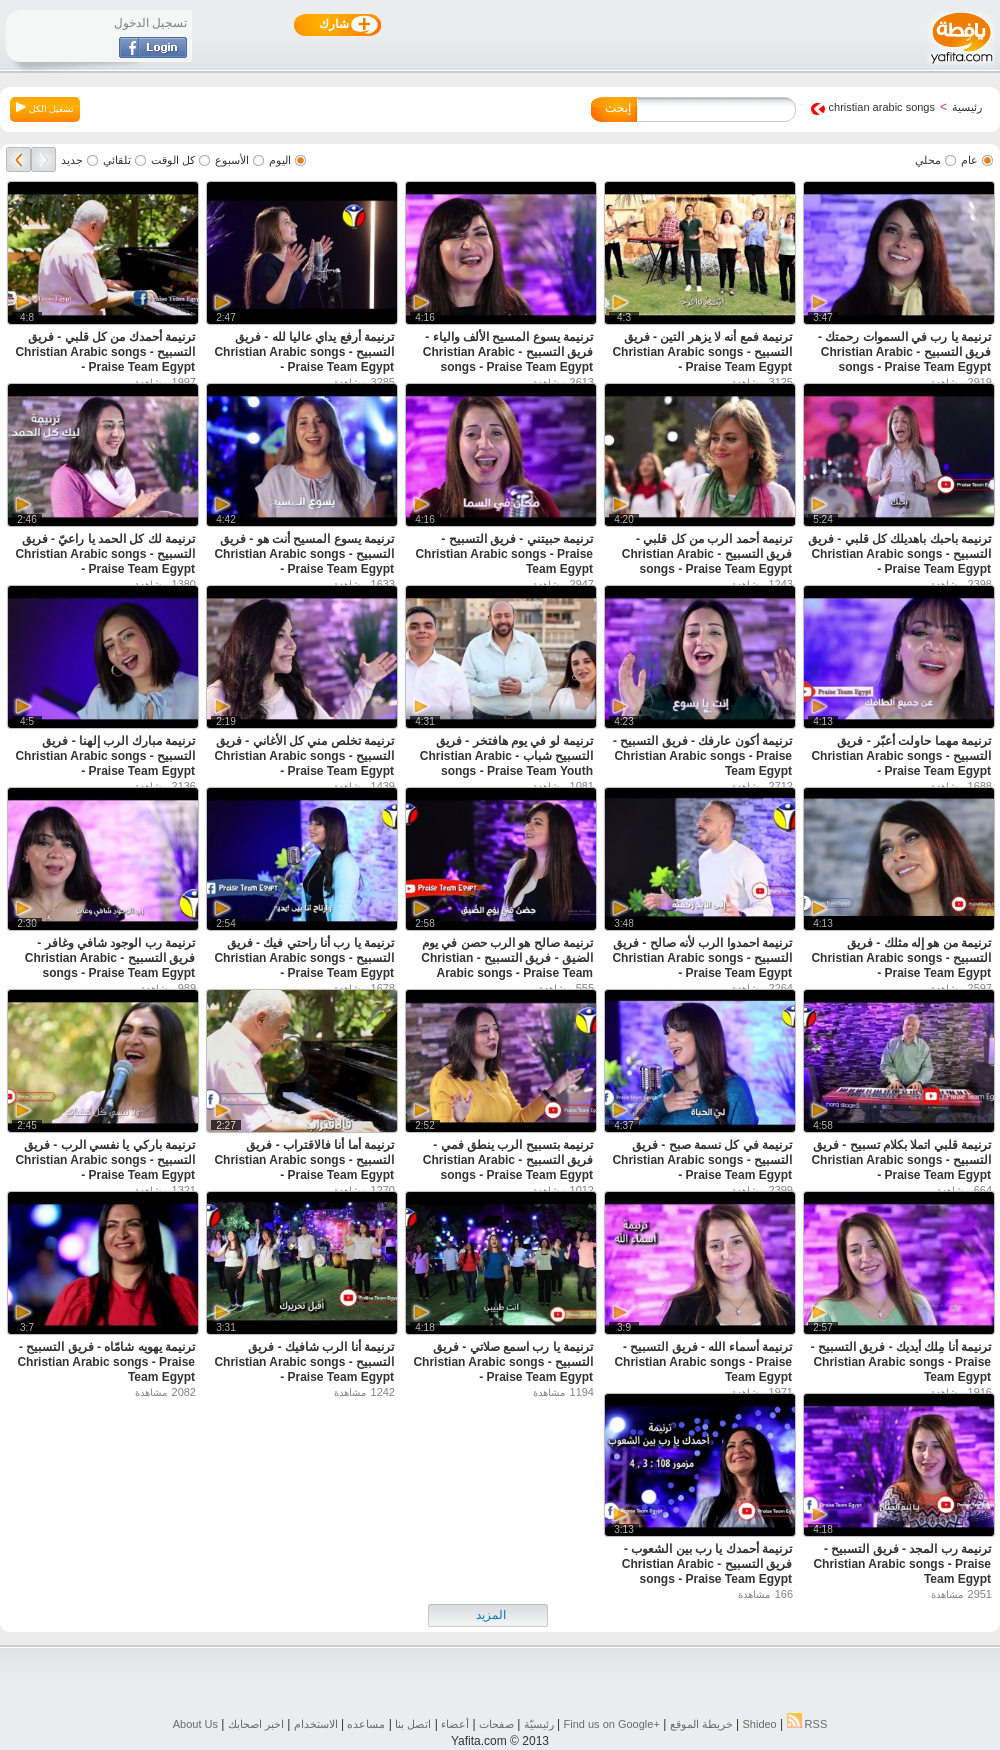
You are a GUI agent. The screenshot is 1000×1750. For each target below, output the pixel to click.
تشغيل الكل (45, 108)
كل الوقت (173, 160)
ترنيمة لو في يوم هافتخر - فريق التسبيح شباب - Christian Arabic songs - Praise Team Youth (506, 756)
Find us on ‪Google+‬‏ (612, 1724)
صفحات (496, 1724)
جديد (72, 160)
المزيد (491, 1615)
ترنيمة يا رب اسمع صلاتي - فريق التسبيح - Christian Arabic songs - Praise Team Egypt (503, 1362)
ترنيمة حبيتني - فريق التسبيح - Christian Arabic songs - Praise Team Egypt (504, 554)
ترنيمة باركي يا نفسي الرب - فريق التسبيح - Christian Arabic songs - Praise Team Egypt (105, 1160)
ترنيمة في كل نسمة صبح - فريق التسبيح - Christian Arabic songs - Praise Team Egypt (702, 1160)
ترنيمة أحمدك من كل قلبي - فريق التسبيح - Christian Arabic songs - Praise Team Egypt (105, 352)
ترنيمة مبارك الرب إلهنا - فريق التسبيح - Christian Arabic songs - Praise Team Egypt (105, 756)
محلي (928, 160)
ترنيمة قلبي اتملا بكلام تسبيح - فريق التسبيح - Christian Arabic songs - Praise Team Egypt (901, 1160)
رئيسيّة (539, 1724)
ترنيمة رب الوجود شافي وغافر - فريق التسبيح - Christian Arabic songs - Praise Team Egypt (110, 958)
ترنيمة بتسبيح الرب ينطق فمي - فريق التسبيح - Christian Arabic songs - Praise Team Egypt (508, 1160)
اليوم (280, 160)
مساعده (366, 1724)
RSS (807, 1724)
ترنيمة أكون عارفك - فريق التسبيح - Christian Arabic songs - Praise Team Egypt (702, 756)
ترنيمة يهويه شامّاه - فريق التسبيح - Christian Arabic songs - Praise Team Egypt (106, 1362)
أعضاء (455, 1724)
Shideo (759, 1724)
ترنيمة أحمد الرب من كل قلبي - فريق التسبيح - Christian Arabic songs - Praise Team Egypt (707, 554)
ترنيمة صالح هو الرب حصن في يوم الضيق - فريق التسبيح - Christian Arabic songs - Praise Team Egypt (507, 965)
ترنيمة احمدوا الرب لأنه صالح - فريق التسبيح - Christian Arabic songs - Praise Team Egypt (702, 958)
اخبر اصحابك (256, 1724)
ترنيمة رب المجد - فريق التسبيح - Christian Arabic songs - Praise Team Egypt (902, 1564)
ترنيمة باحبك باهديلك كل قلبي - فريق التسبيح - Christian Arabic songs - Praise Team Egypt (899, 554)
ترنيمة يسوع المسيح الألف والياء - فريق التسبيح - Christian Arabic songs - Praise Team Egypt (508, 352)
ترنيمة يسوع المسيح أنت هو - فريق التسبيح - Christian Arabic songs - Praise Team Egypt (304, 554)
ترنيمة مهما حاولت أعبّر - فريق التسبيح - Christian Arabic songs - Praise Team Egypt (901, 756)
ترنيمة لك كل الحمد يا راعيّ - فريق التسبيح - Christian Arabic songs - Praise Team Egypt (105, 554)
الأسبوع (232, 160)
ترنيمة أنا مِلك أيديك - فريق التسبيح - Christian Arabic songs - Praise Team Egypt (901, 1362)
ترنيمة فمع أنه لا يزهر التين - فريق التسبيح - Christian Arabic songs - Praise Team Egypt (702, 352)
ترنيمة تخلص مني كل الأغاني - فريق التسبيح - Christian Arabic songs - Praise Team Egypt (304, 756)
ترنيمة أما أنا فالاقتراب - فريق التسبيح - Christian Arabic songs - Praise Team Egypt (304, 1160)
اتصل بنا (413, 1724)
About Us (195, 1724)
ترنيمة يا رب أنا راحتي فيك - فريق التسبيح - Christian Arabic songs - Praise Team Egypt (304, 958)
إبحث (618, 108)
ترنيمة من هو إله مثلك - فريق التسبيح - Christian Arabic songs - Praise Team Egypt (901, 958)
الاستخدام (316, 1724)
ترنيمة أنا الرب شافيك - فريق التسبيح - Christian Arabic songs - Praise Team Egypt (304, 1362)
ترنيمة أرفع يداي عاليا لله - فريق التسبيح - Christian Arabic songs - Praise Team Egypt (304, 352)
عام (969, 160)
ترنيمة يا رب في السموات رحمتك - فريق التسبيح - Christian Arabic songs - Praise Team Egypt (904, 352)
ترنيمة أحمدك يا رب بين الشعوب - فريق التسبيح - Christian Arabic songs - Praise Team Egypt (707, 1564)
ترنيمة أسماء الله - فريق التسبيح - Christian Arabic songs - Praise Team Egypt (703, 1362)
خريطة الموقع (701, 1724)
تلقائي (117, 160)
